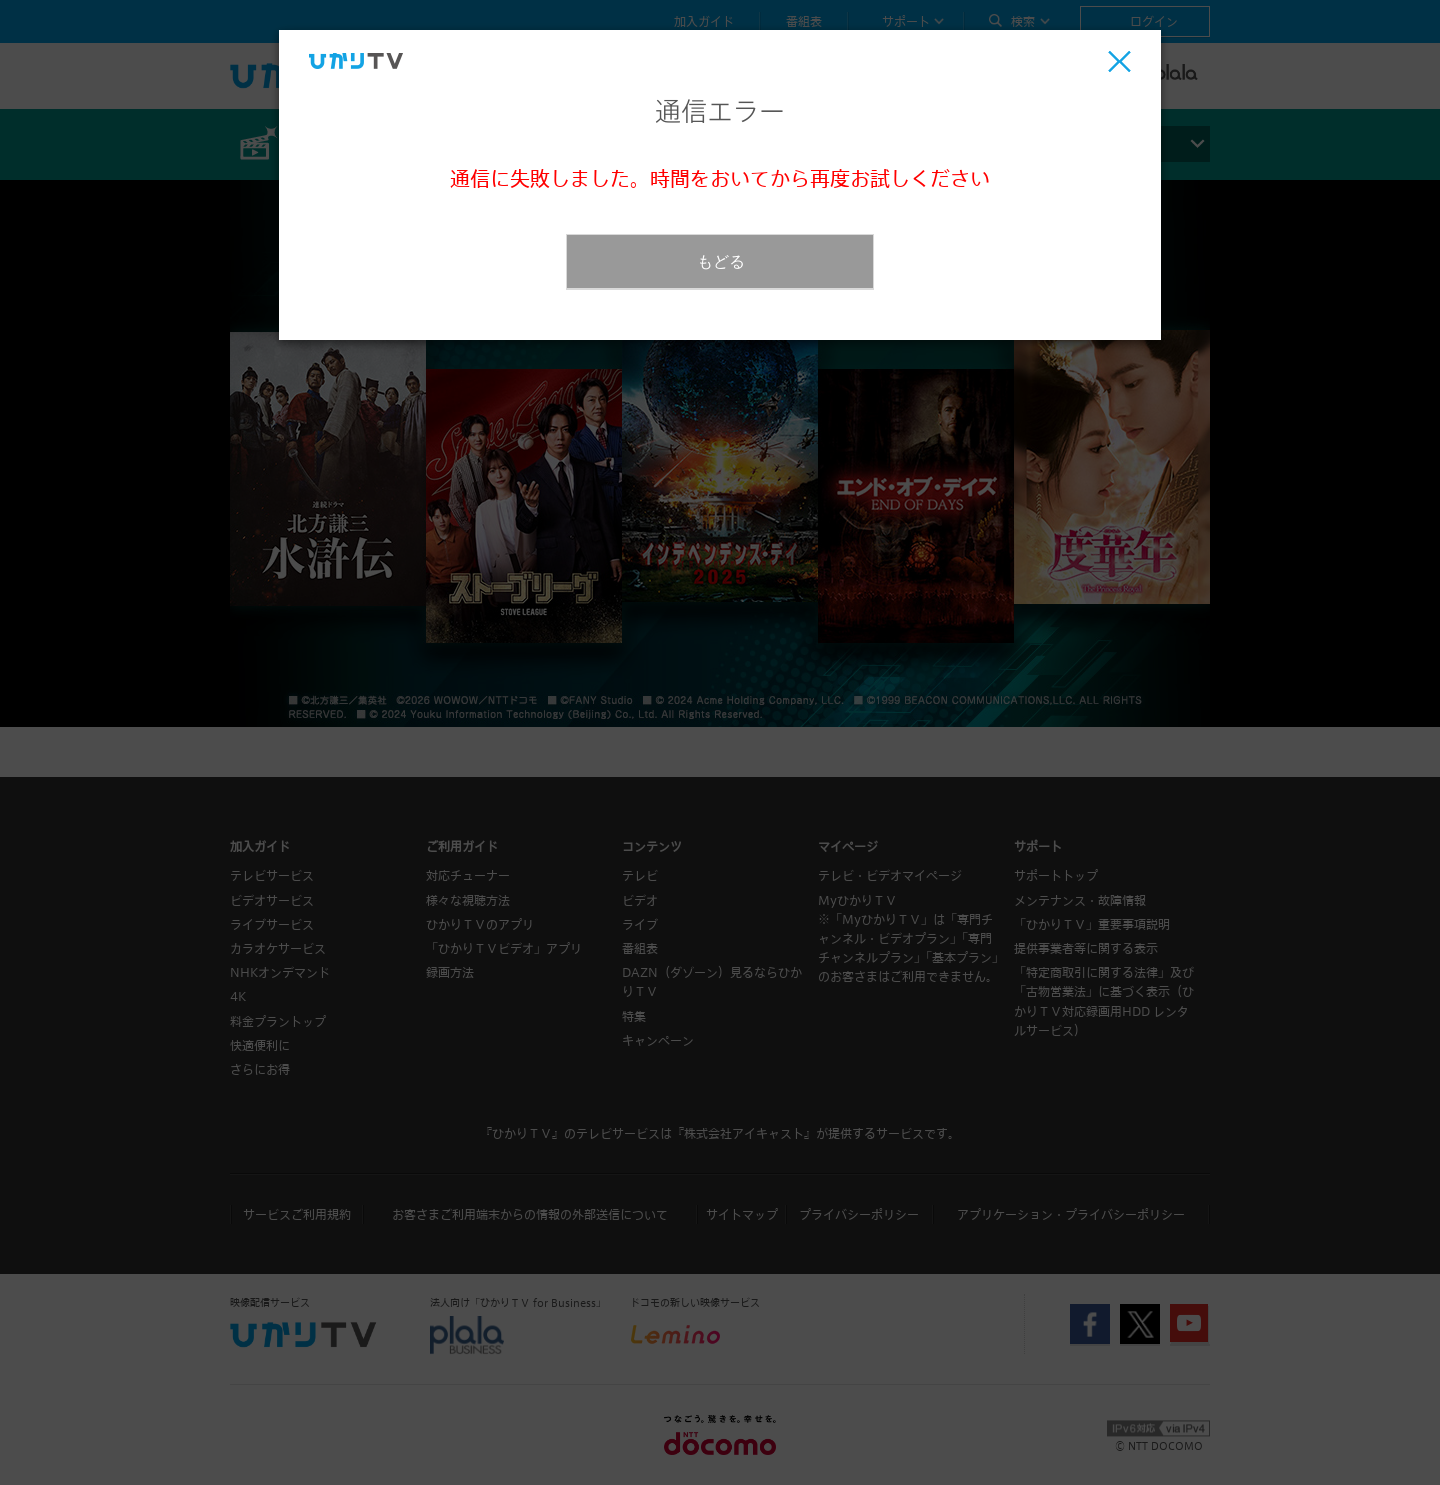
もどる (721, 261)
